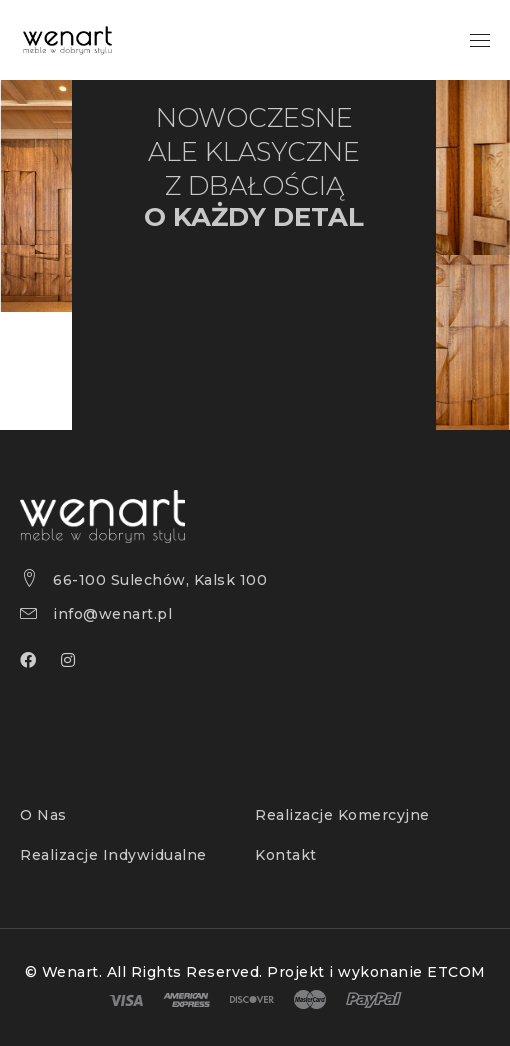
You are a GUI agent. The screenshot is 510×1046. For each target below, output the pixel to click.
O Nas (43, 815)
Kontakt (286, 855)
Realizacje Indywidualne (113, 855)
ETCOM (456, 972)
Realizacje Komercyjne (342, 815)
